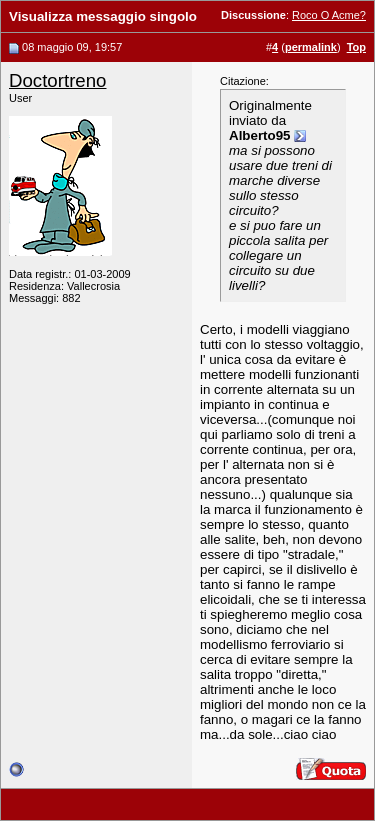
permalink (311, 47)
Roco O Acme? (329, 15)
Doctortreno (57, 80)
